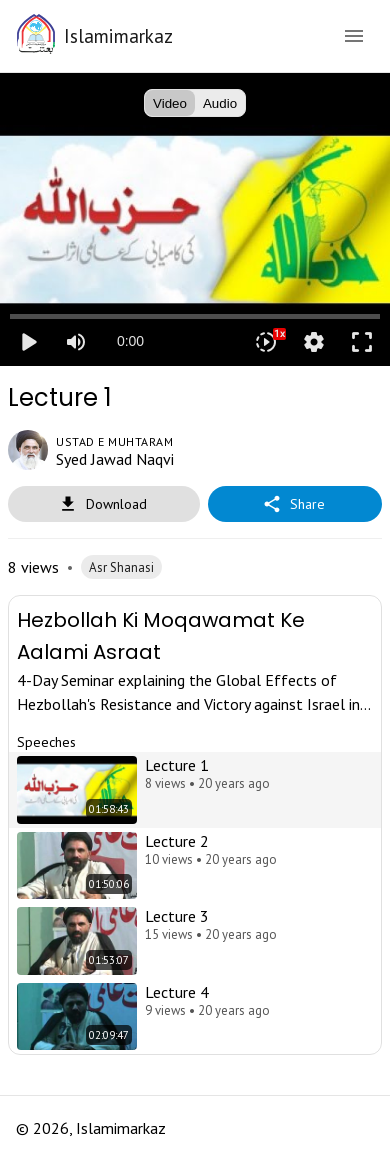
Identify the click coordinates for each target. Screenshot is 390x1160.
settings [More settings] (314, 342)
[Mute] (76, 342)
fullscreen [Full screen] (362, 342)
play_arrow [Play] (28, 342)
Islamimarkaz (118, 35)
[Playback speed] (266, 342)
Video (170, 103)
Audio (220, 103)
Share (295, 504)
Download (104, 504)
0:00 (130, 341)
